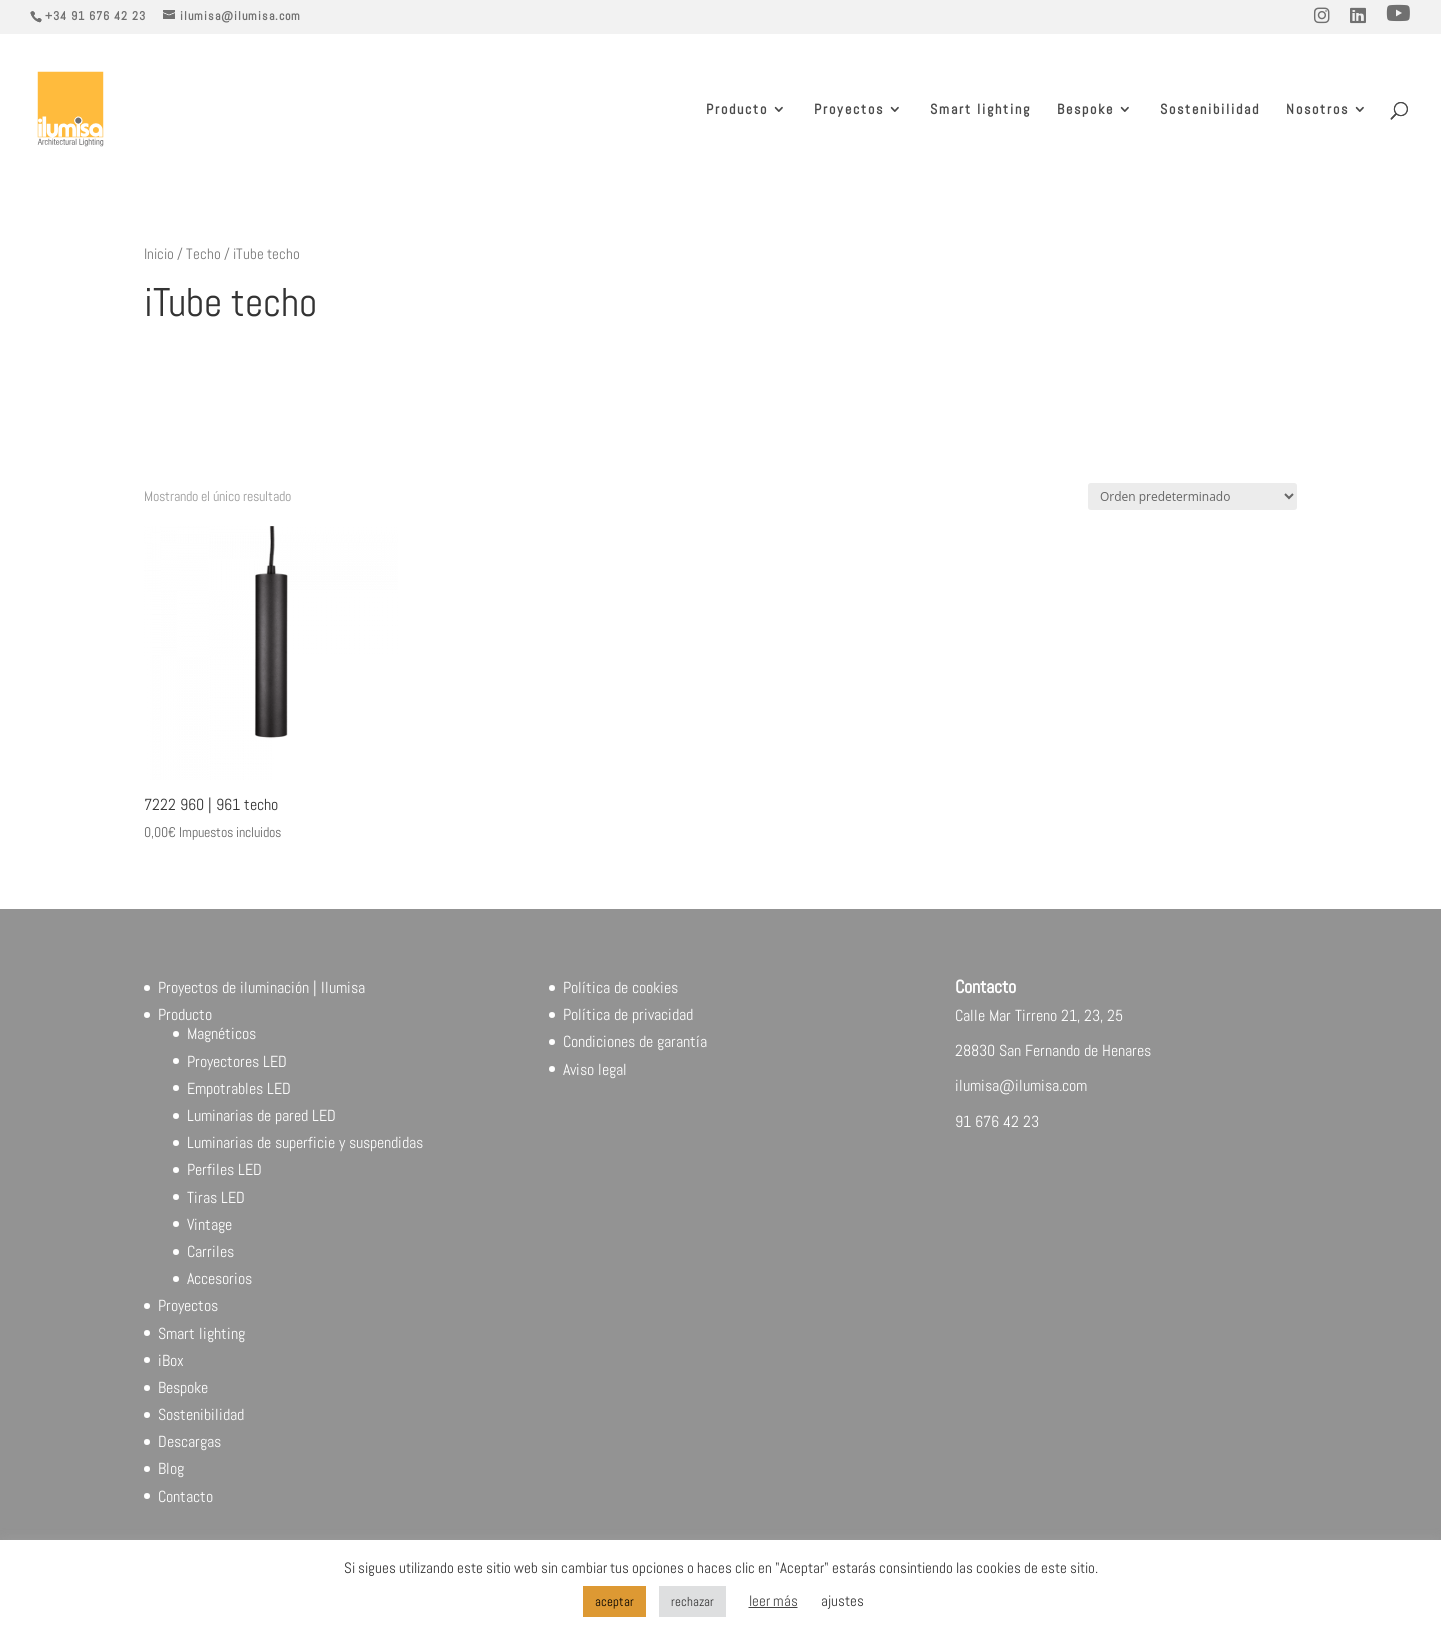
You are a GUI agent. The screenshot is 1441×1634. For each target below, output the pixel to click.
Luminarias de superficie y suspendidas (305, 1142)
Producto (737, 110)
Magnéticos (221, 1033)
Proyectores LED (237, 1061)
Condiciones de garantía (635, 1041)
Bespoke (1085, 110)
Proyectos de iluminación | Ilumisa (261, 987)
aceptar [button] (614, 1601)
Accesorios (219, 1278)
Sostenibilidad (1210, 110)
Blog (171, 1468)
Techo (203, 254)
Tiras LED (216, 1197)
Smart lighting (980, 110)
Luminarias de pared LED (261, 1115)
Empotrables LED (239, 1088)
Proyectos (849, 110)
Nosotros (1317, 110)
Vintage (209, 1224)
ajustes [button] (842, 1600)
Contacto (185, 1496)
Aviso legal (595, 1069)
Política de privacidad (628, 1014)
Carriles (210, 1251)
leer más (773, 1600)
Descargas (189, 1441)
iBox (171, 1360)
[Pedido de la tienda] (1192, 496)
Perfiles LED (224, 1169)
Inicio (159, 254)
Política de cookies (620, 987)
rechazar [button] (692, 1601)
